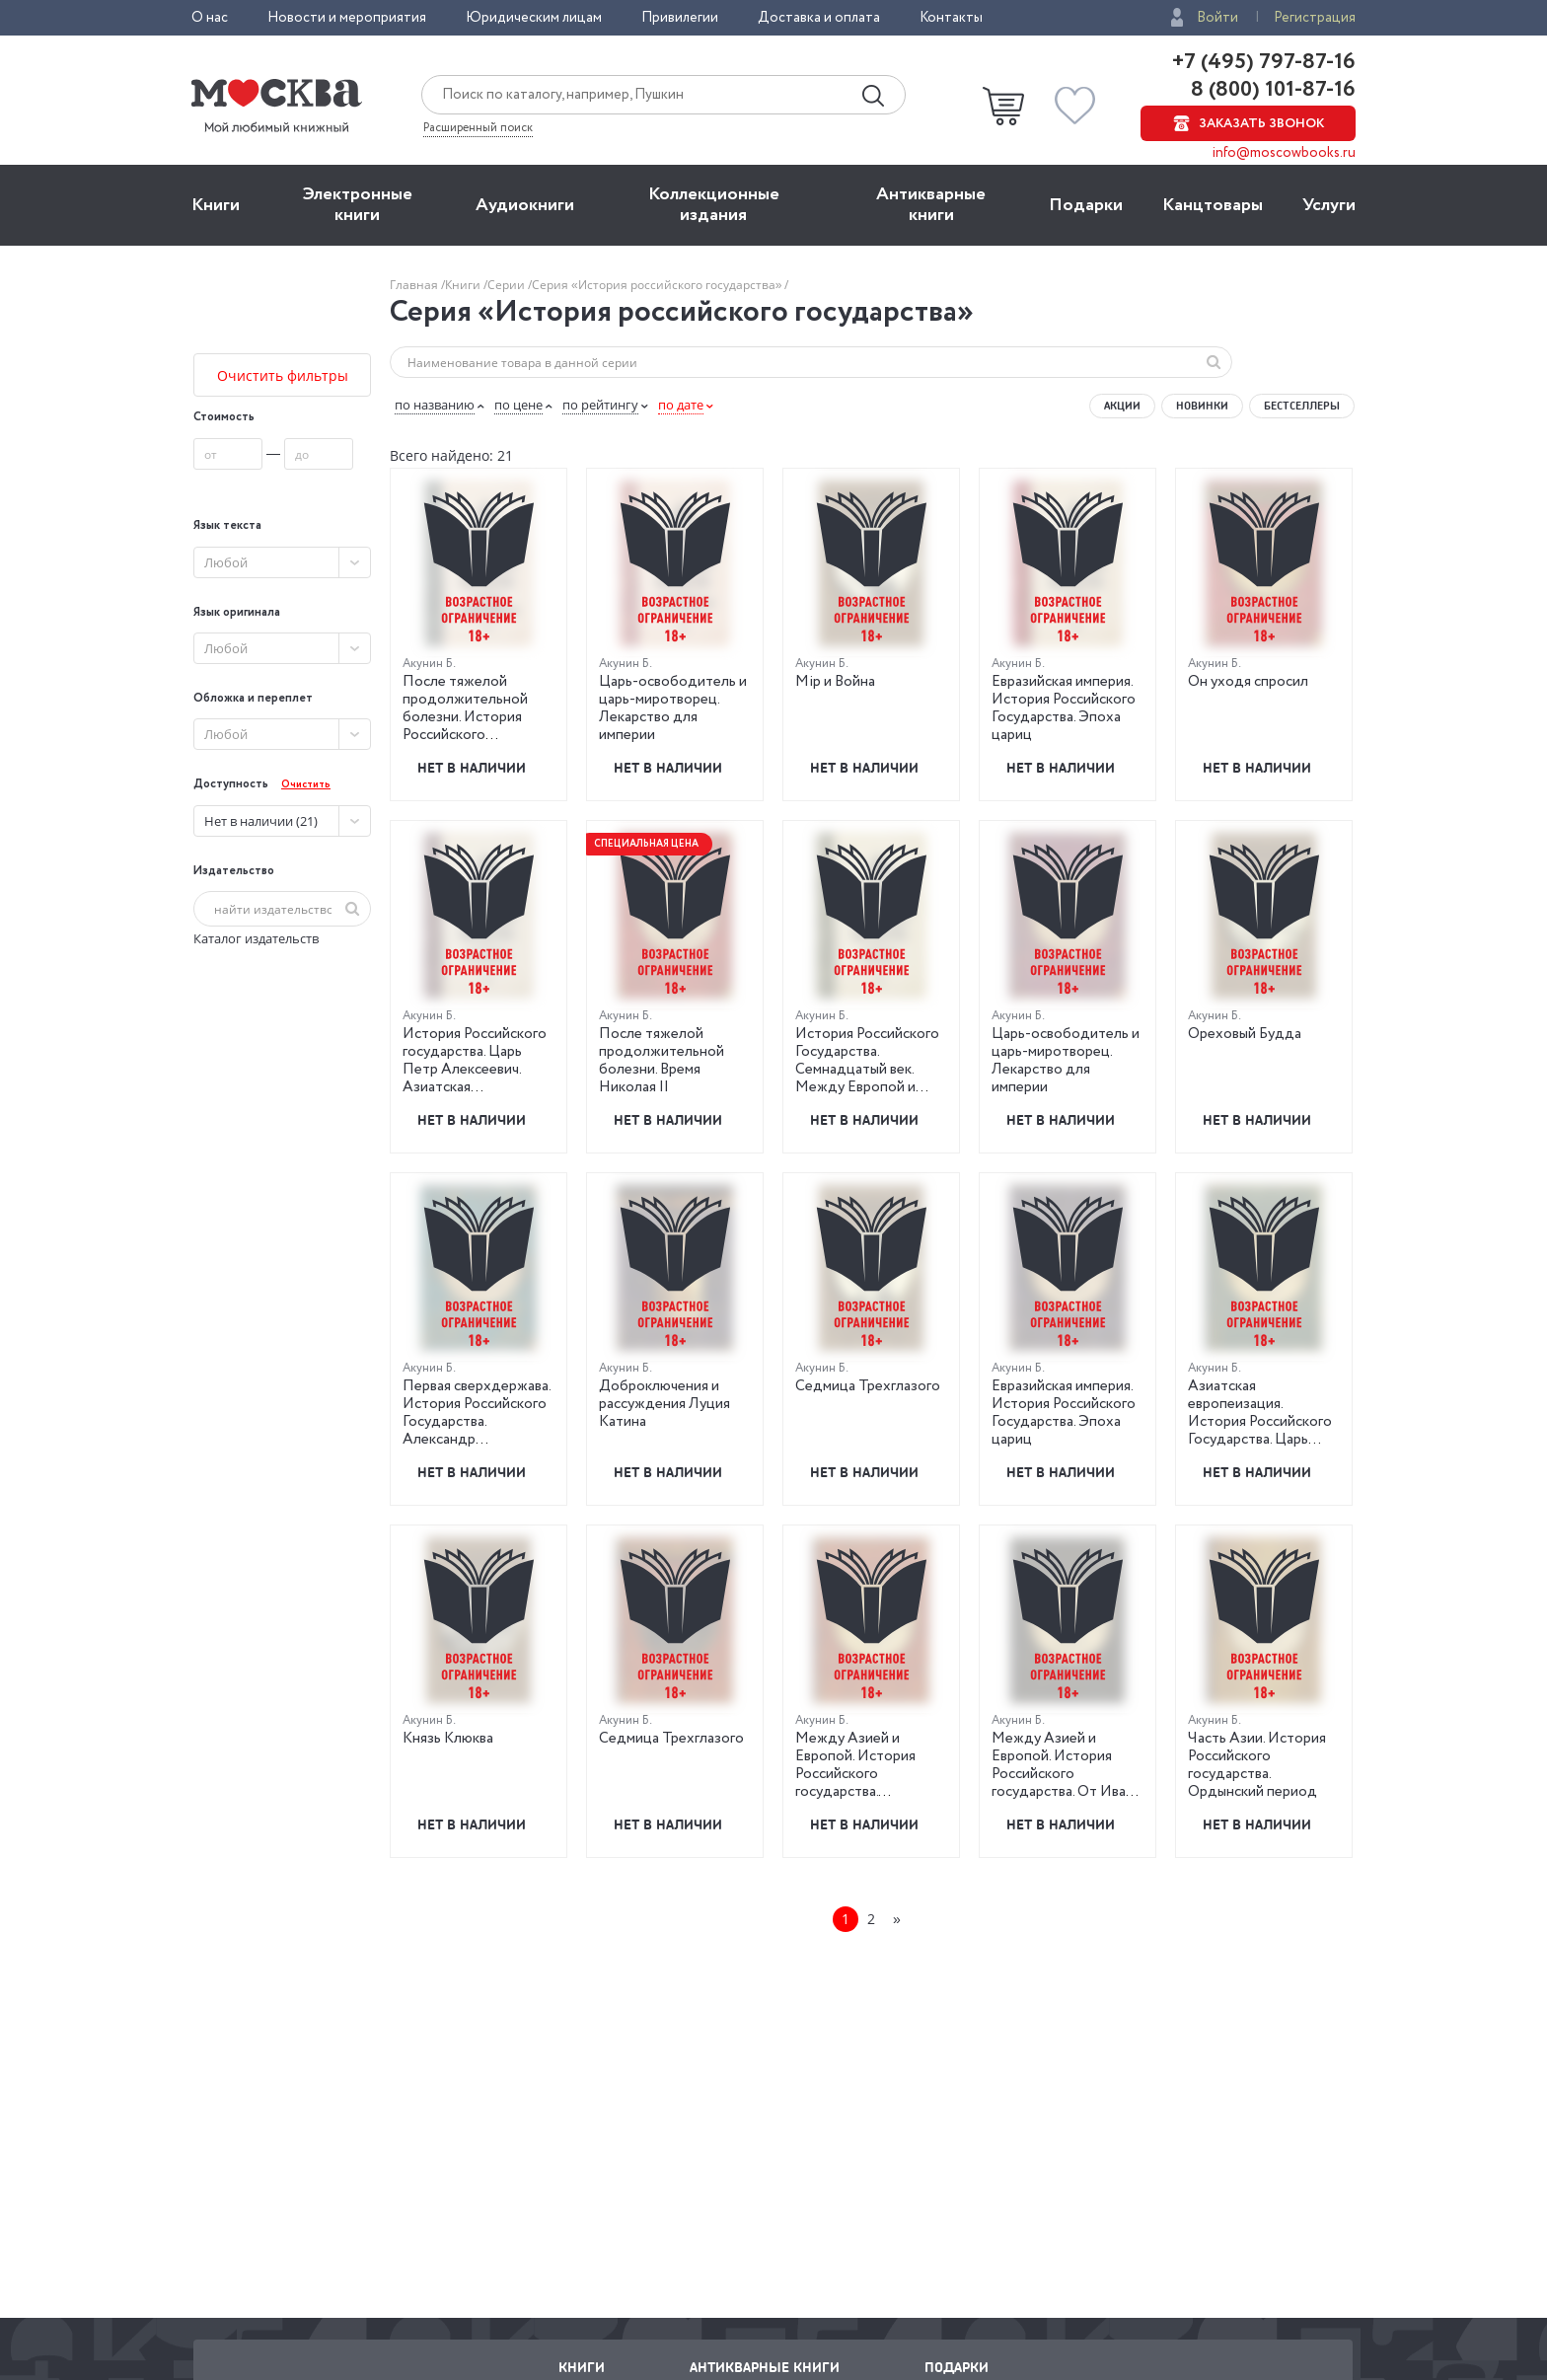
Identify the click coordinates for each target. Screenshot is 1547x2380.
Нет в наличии (471, 767)
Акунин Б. (429, 663)
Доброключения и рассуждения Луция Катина (664, 1404)
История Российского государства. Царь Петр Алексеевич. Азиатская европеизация (475, 1069)
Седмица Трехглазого (867, 1386)
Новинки (1202, 405)
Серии (507, 284)
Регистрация (1315, 18)
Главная (415, 284)
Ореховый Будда (1244, 1034)
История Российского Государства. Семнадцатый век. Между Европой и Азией (867, 1069)
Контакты (951, 18)
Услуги (1329, 205)
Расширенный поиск (478, 128)
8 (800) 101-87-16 (1271, 90)
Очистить (306, 785)
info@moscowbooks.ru (1284, 153)
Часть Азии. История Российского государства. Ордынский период (1257, 1765)
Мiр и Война (835, 682)
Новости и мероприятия (346, 18)
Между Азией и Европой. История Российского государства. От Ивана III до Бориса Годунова (1067, 1774)
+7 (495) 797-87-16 (1264, 62)
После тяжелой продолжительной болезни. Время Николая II (661, 1060)
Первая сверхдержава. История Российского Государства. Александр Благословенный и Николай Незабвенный (478, 1431)
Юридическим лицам (534, 18)
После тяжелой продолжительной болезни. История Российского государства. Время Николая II (466, 726)
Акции (1122, 405)
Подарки (1086, 205)
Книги (215, 205)
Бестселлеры (1302, 405)
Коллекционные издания (713, 205)
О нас (209, 18)
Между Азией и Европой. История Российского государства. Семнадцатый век (855, 1774)
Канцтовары (1212, 205)
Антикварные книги (931, 205)
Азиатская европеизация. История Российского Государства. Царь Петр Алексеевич (1260, 1422)
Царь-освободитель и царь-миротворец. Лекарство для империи (673, 708)
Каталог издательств (256, 938)
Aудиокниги (525, 205)
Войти (1217, 18)
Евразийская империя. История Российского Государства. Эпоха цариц (1064, 708)
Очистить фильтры (282, 375)
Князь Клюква (448, 1738)
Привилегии (679, 18)
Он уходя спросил (1248, 682)
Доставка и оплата (819, 18)
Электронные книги (357, 205)
